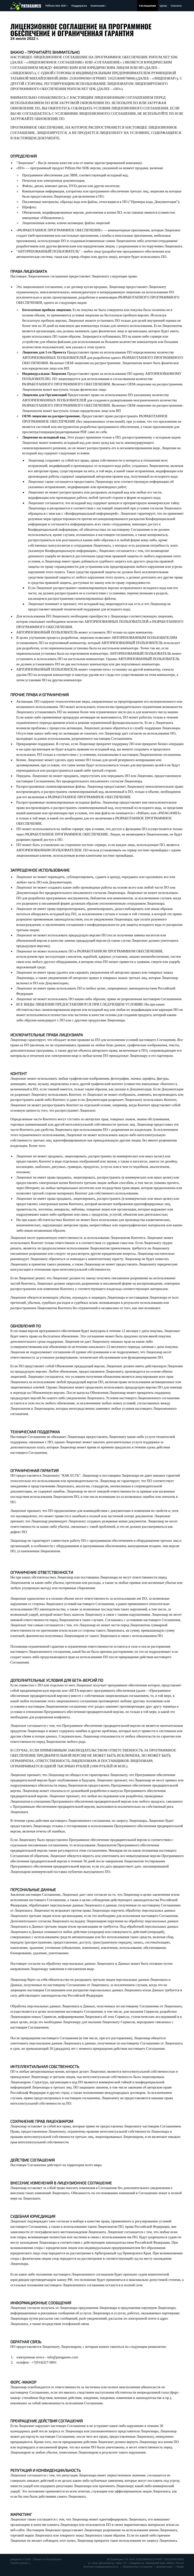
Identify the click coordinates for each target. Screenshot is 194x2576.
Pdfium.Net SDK (56, 5)
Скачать (176, 5)
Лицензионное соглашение (137, 2566)
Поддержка (79, 5)
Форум (180, 2566)
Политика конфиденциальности (101, 2566)
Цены (163, 5)
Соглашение (147, 5)
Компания (98, 5)
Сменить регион (20, 2563)
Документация (165, 2566)
